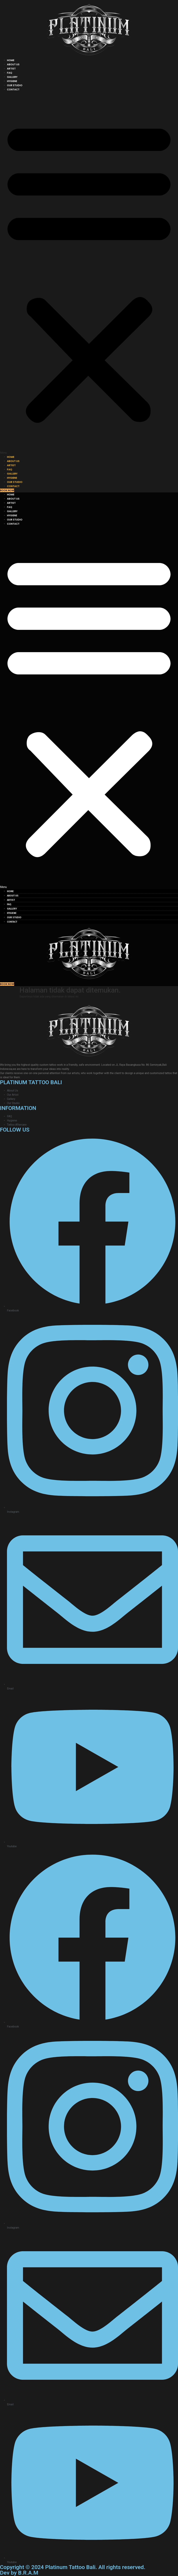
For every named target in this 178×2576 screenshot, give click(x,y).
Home (10, 60)
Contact (13, 89)
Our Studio (14, 85)
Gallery (12, 77)
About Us (13, 64)
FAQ (9, 73)
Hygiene (12, 81)
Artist (11, 68)
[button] (89, 273)
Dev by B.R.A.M (19, 2572)
